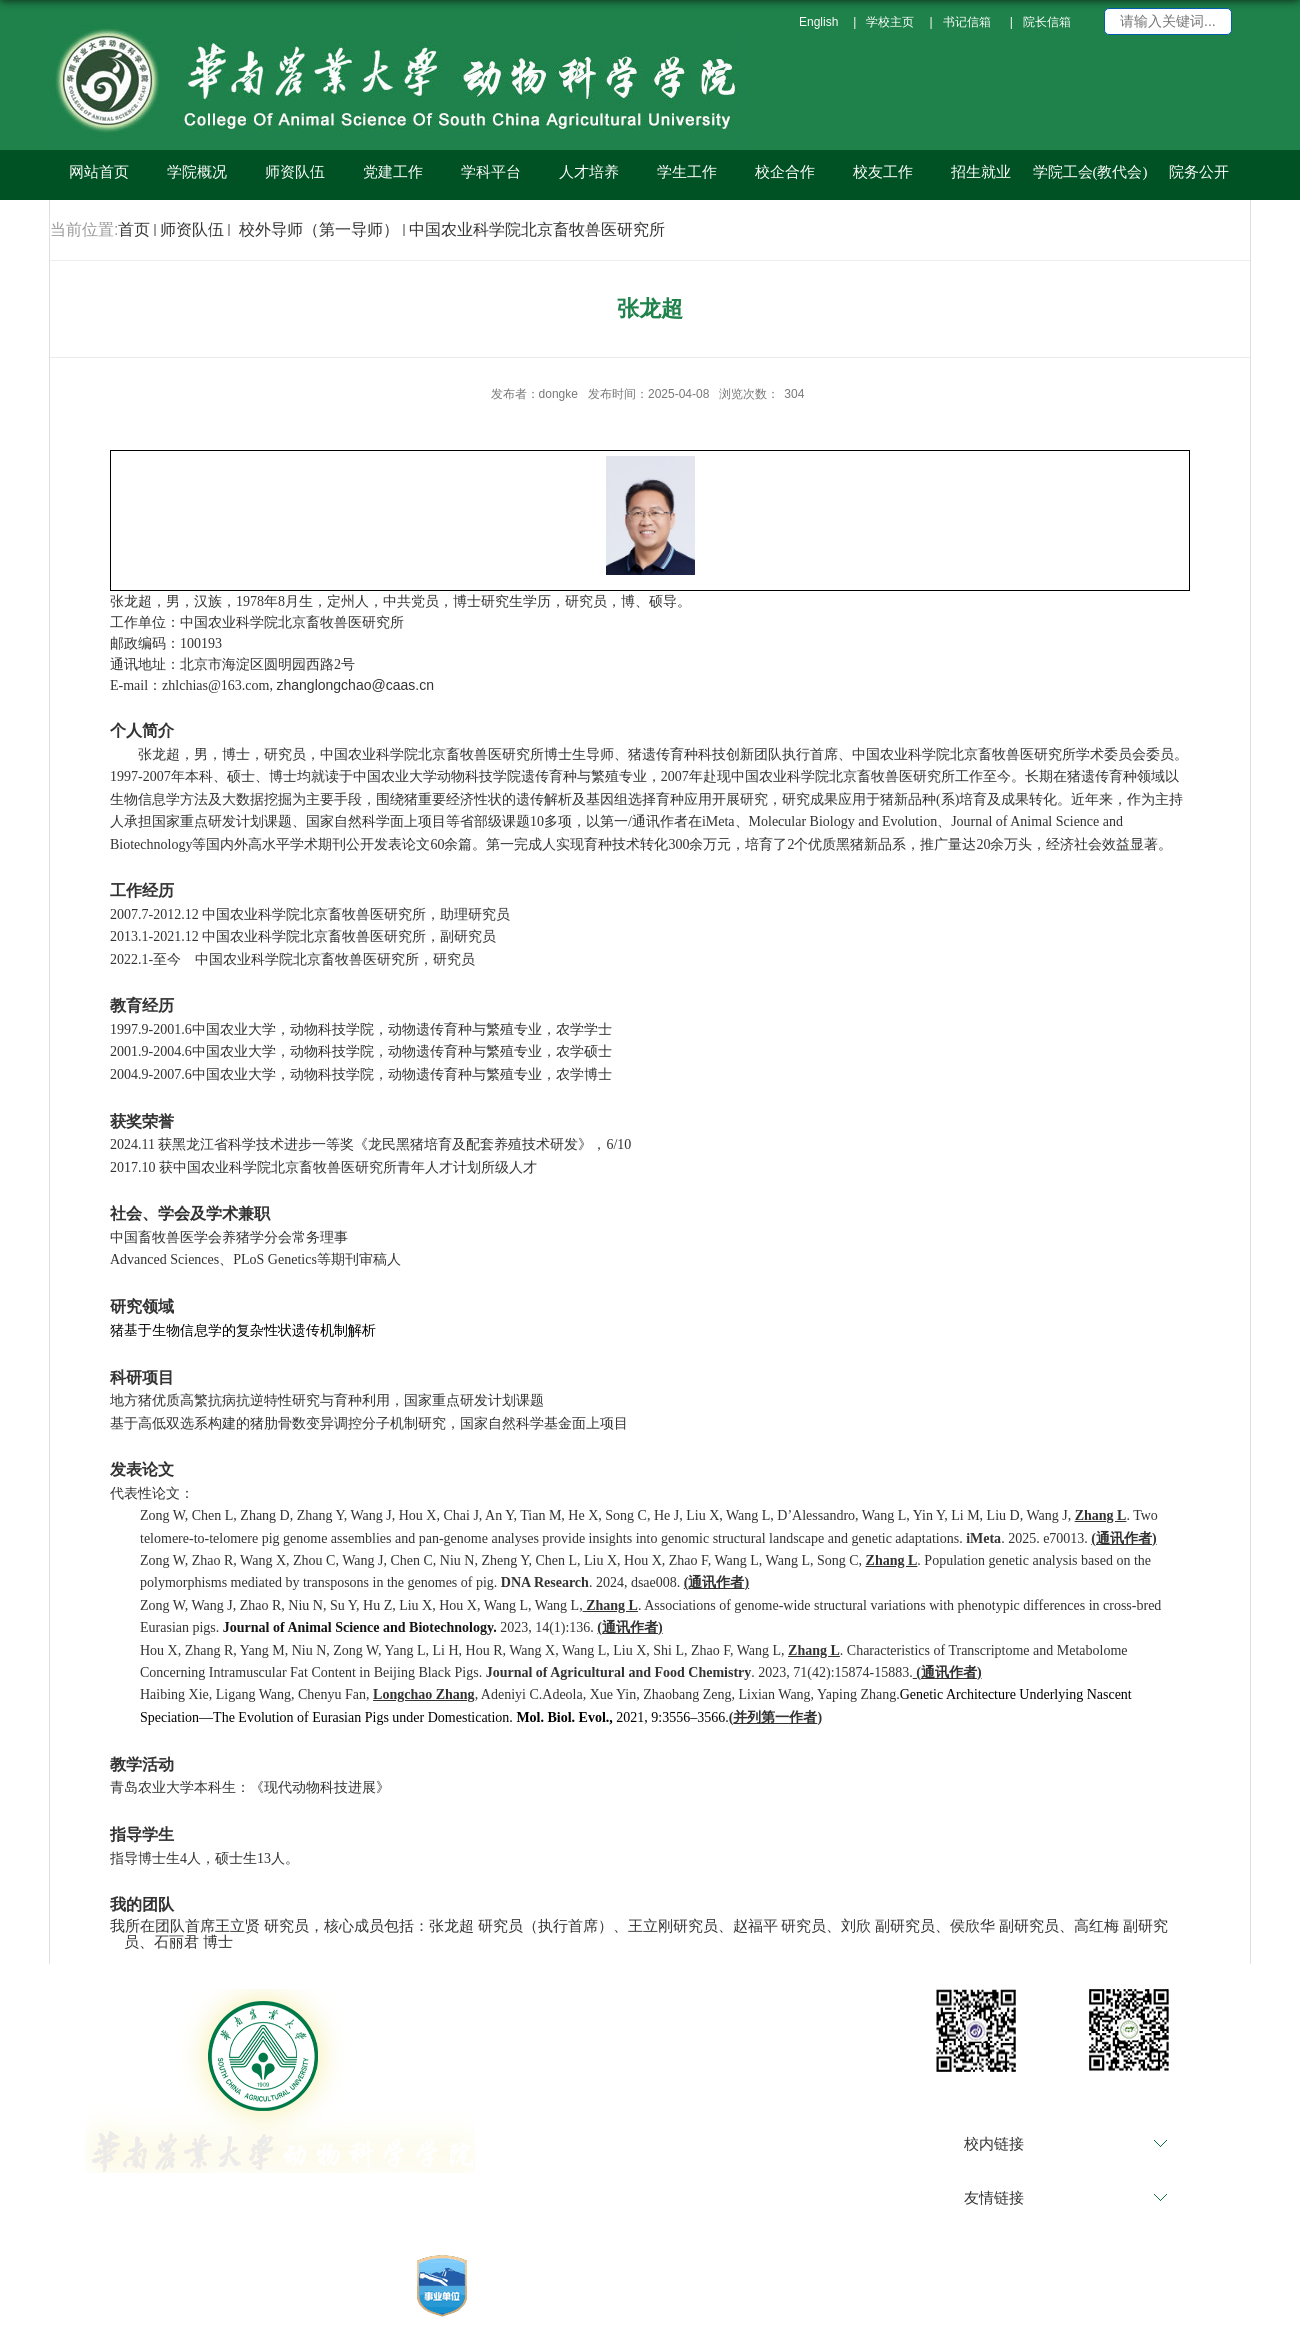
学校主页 (890, 22)
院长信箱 (1047, 22)
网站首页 (99, 172)
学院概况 (197, 172)
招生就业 (981, 172)
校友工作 (883, 172)
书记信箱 (967, 22)
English (818, 22)
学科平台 (491, 172)
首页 (134, 229)
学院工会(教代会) (1090, 172)
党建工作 (393, 172)
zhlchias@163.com (215, 685)
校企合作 (785, 172)
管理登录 (543, 2310)
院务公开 (1199, 172)
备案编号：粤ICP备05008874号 (691, 2310)
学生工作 (687, 172)
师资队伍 (295, 172)
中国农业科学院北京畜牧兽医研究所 (537, 229)
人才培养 (589, 172)
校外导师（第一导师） (316, 229)
